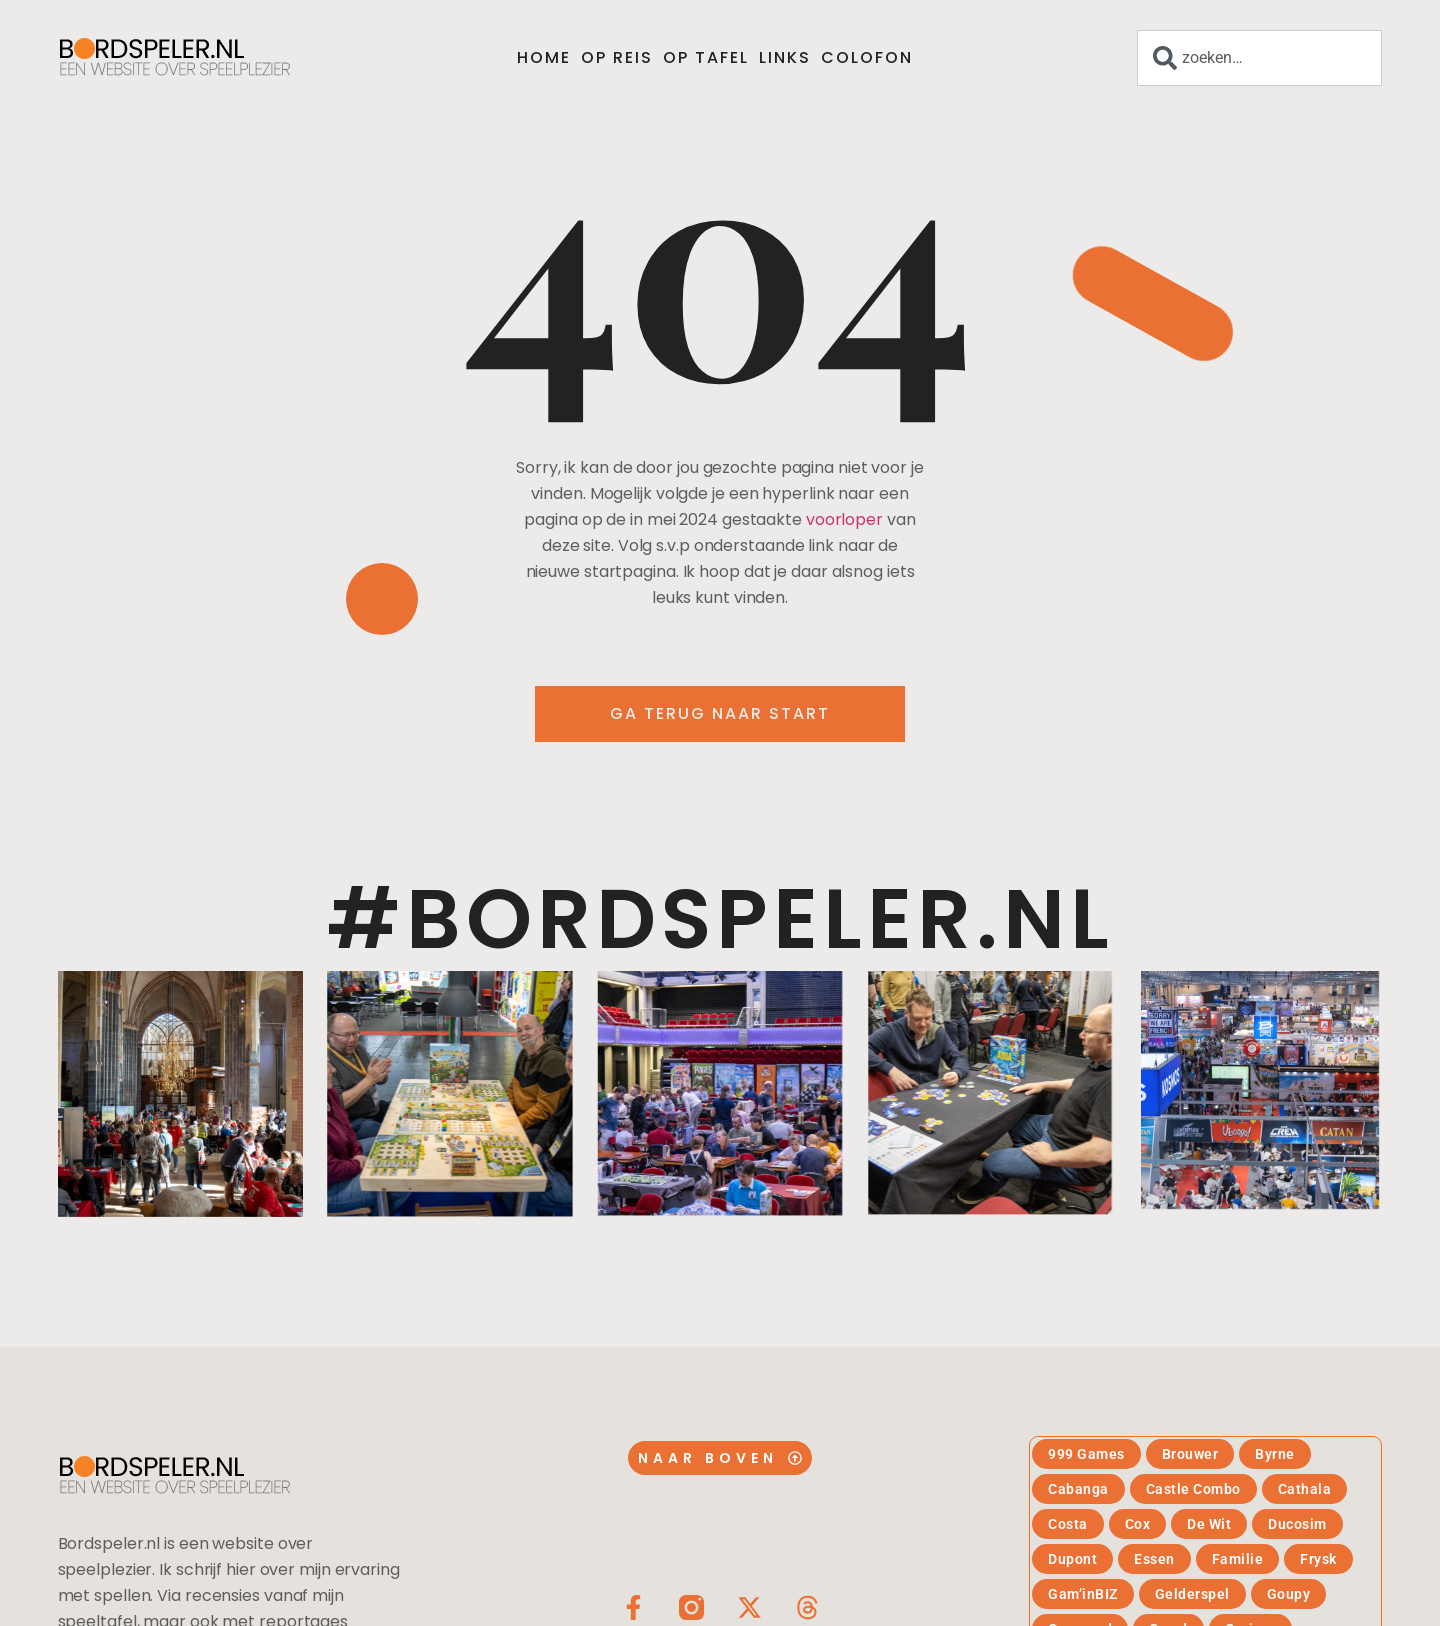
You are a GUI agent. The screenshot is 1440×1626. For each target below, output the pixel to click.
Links (785, 57)
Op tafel (706, 57)
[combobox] (1259, 58)
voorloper (844, 519)
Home (544, 57)
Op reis (617, 57)
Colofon (867, 57)
